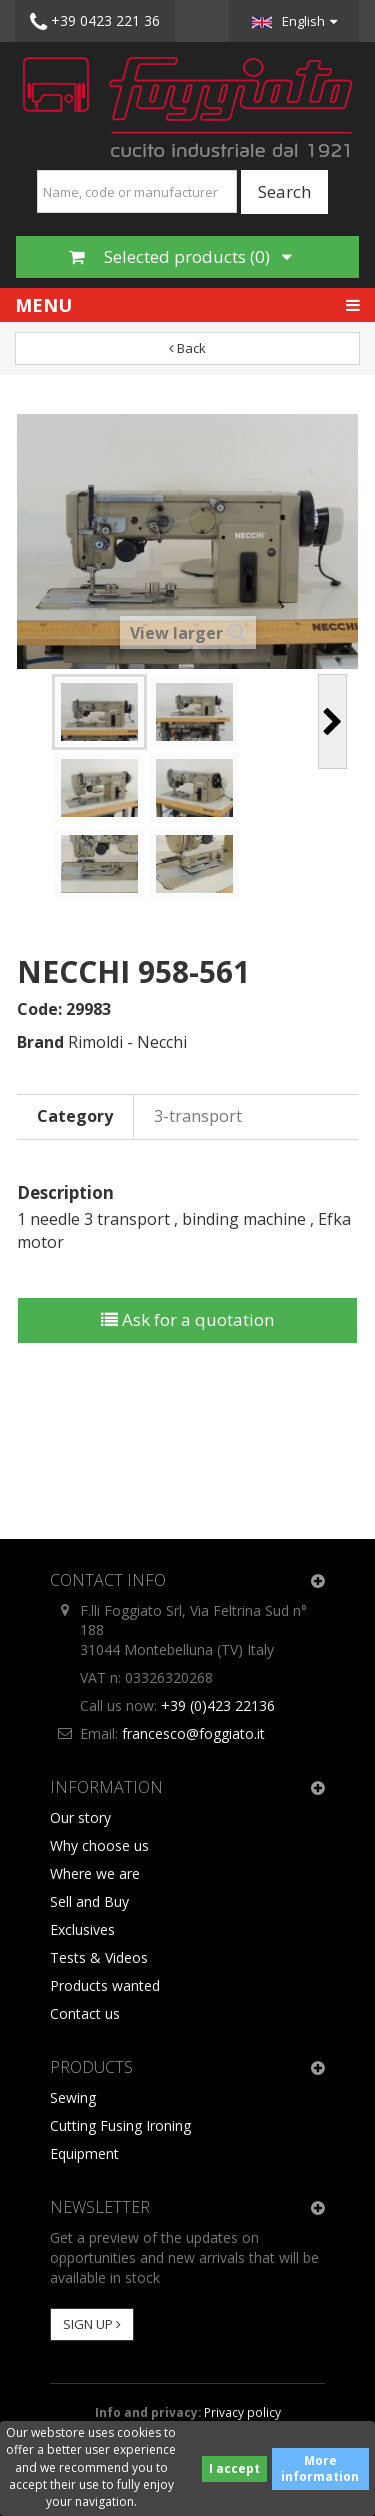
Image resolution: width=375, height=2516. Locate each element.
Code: (39, 1009)
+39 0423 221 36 (95, 22)
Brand (40, 1042)
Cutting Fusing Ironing (120, 2125)
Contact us (85, 2013)
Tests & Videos (99, 1957)
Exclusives (82, 1929)
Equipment (84, 2153)
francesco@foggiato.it (193, 1733)
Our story (80, 1817)
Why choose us (99, 1845)
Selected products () (180, 256)
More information (320, 2468)
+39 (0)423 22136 (218, 1705)
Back (187, 348)
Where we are (95, 1873)
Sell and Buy (89, 1901)
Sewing (73, 2097)
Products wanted (105, 1985)
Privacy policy (242, 2412)
